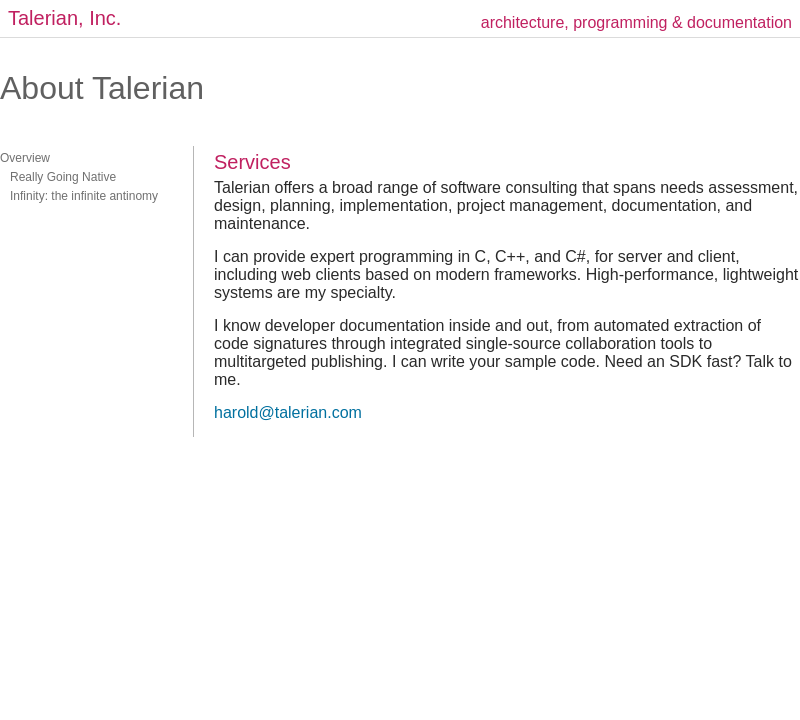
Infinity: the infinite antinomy (79, 196)
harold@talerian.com (288, 412)
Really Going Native (58, 177)
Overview (25, 158)
